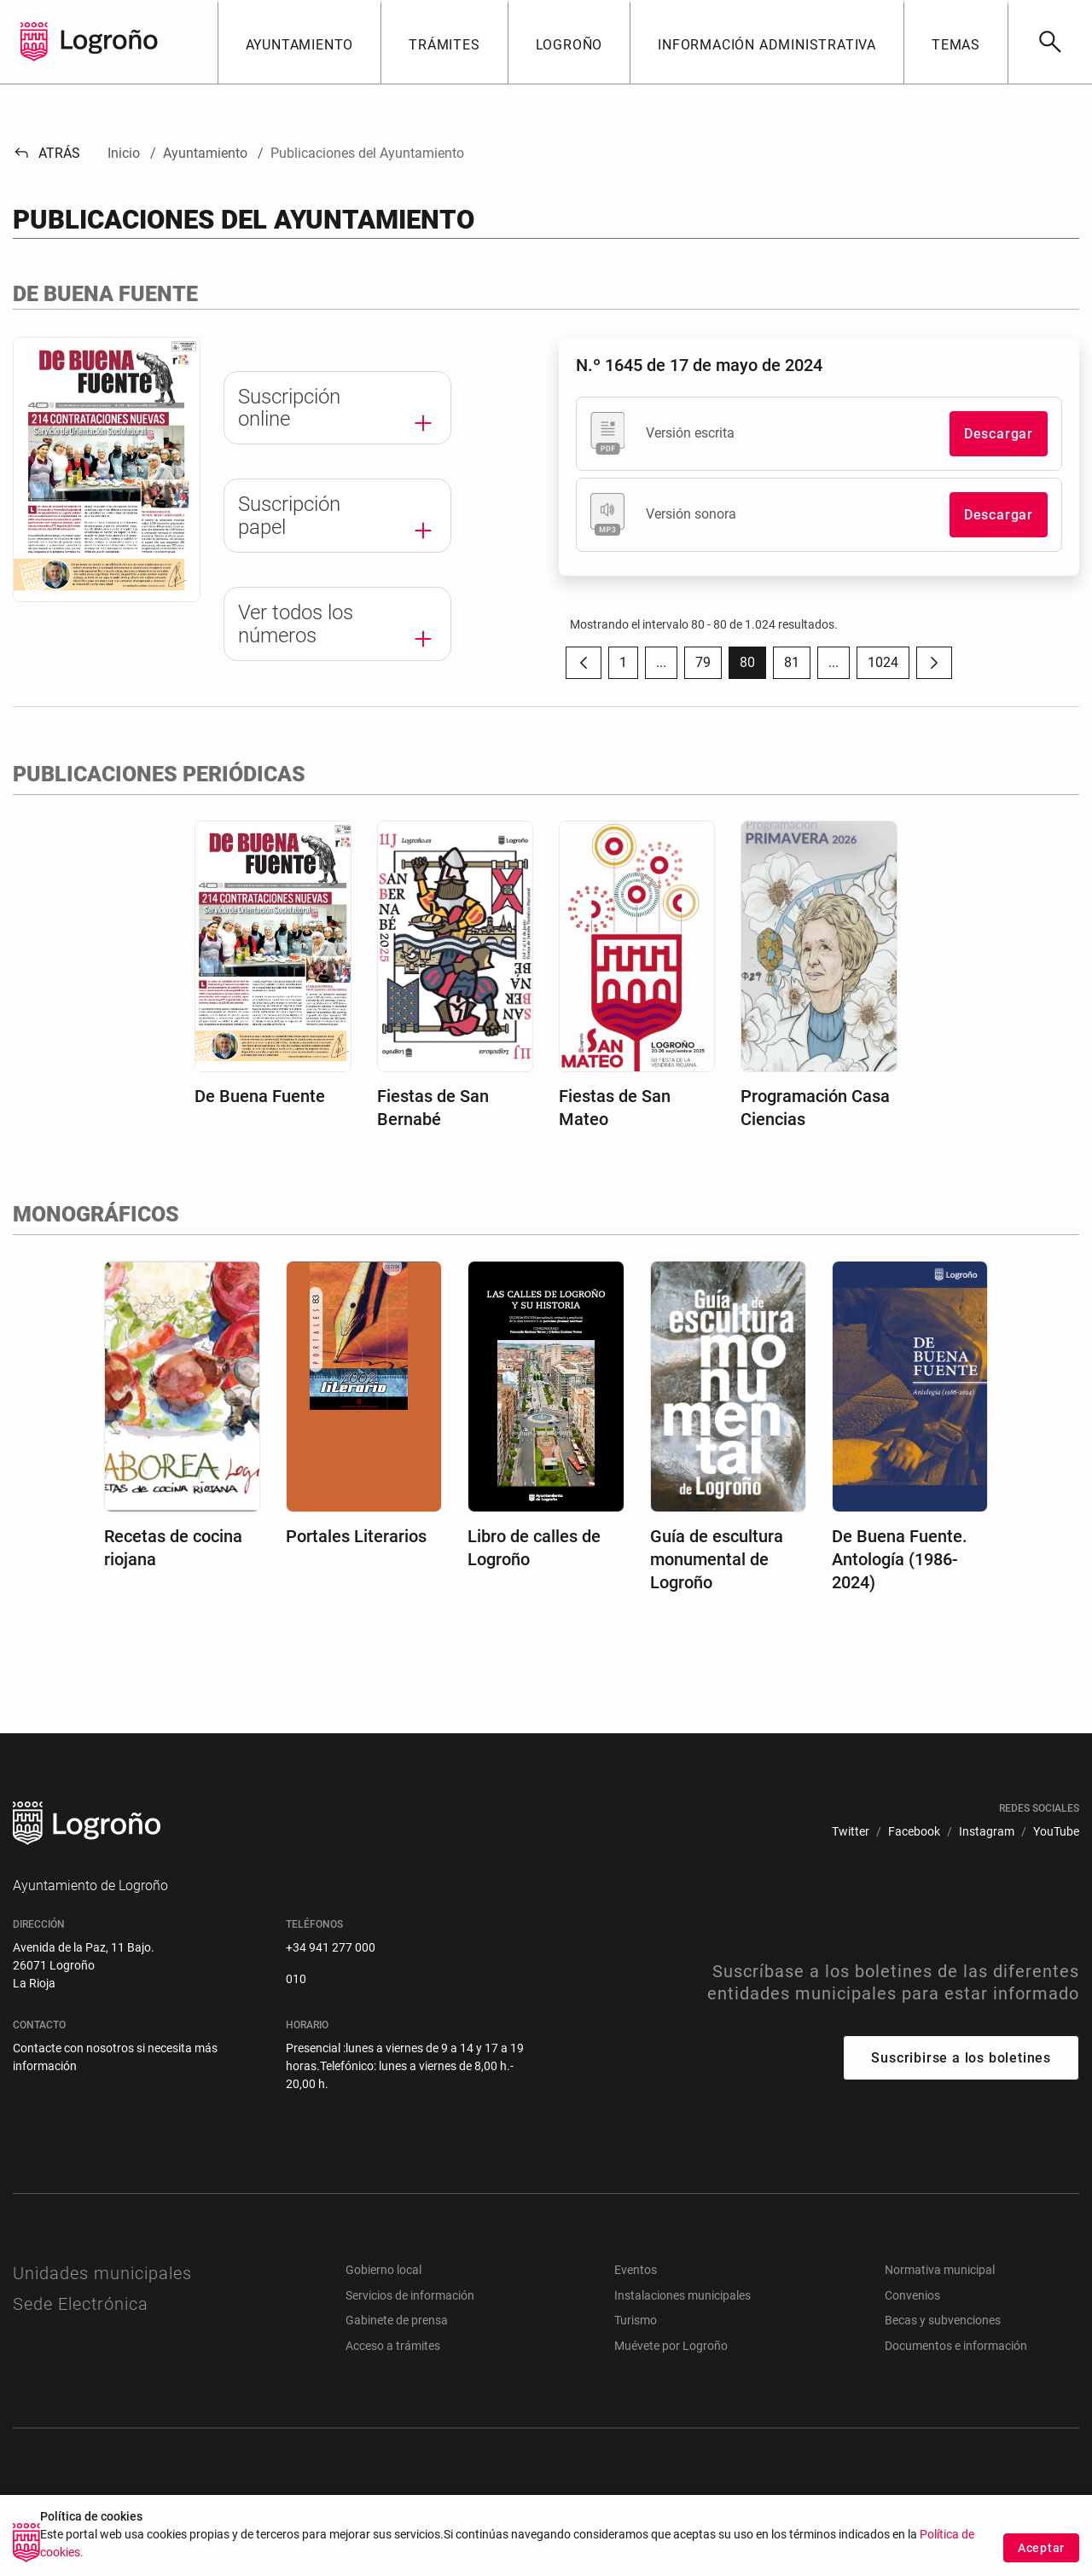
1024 (888, 666)
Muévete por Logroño (671, 2346)
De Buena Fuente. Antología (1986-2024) (899, 1559)
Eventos (635, 2270)
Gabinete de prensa (397, 2320)
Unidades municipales (102, 2273)
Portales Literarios (356, 1536)
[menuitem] (850, 1832)
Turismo (635, 2320)
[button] (299, 42)
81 (797, 666)
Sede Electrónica (80, 2304)
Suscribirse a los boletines (961, 2058)
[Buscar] (1050, 42)
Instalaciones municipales (682, 2295)
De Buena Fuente (260, 1096)
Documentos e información (956, 2346)
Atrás (46, 153)
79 (708, 666)
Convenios (912, 2295)
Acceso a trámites (393, 2346)
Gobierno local (383, 2270)
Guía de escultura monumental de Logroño (716, 1559)
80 (753, 666)
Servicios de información (410, 2295)
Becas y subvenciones (943, 2320)
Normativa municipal (940, 2270)
